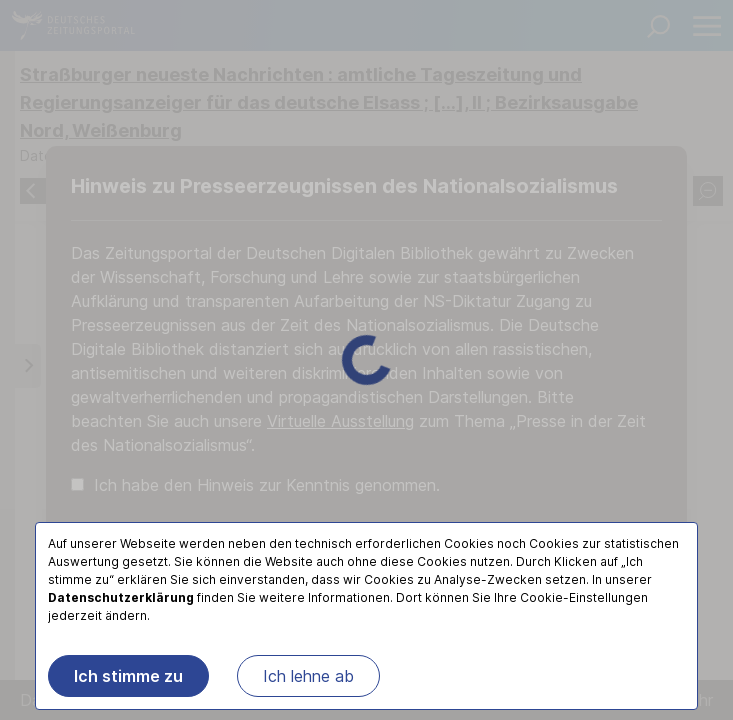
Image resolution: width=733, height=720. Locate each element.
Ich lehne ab (308, 676)
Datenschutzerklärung (121, 597)
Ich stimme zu (128, 676)
